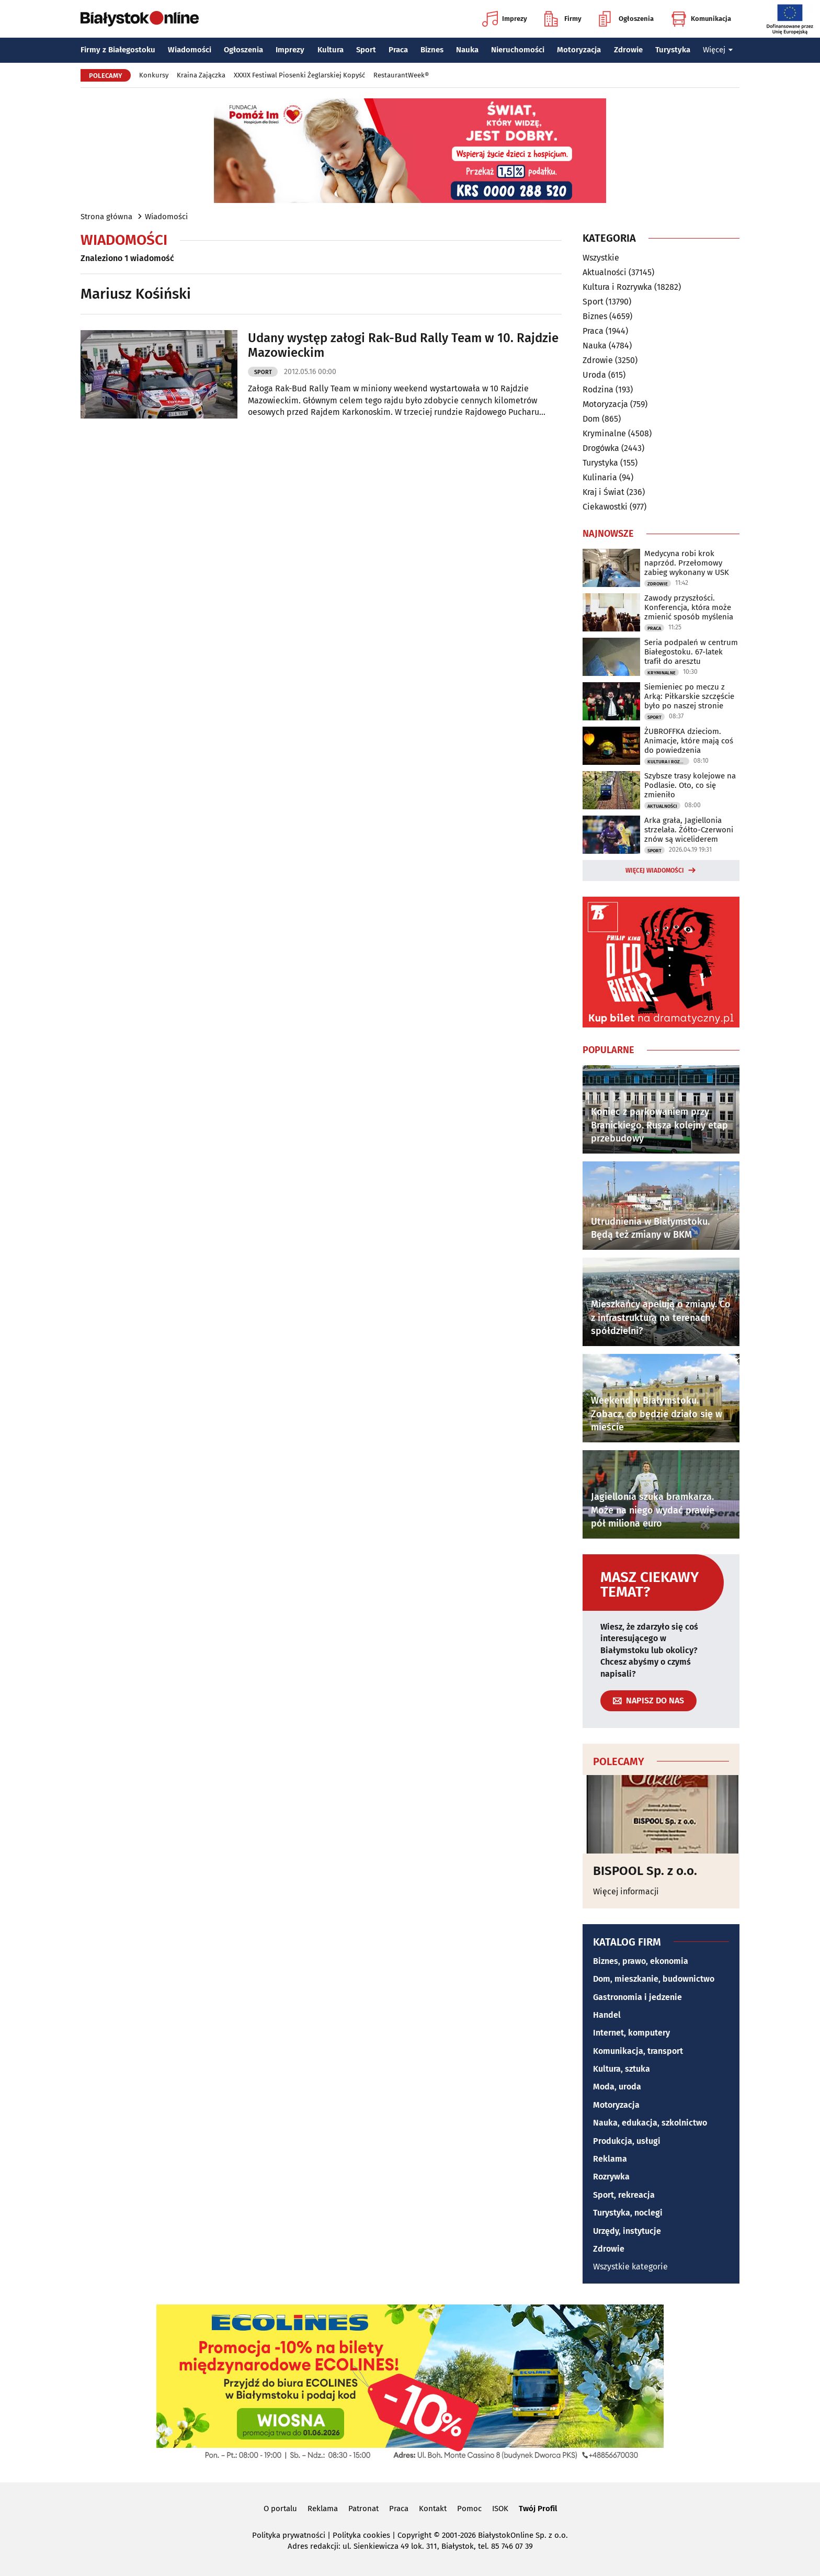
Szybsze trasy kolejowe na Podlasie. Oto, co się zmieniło (690, 785)
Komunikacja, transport (638, 2051)
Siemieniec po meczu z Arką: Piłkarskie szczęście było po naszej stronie (689, 696)
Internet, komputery (631, 2033)
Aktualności (605, 272)
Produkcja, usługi (626, 2141)
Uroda (594, 375)
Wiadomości (189, 49)
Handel (607, 2015)
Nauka (467, 49)
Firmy (563, 19)
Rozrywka (611, 2177)
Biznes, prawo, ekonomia (640, 1961)
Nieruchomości (517, 49)
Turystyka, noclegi (628, 2213)
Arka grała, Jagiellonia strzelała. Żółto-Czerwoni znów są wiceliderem (688, 830)
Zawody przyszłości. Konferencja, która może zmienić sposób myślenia (688, 607)
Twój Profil (538, 2508)
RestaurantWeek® (401, 75)
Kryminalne (604, 433)
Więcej (718, 49)
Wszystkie (601, 258)
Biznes (431, 49)
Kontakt (433, 2508)
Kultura (330, 49)
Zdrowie (628, 49)
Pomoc (469, 2508)
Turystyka (672, 49)
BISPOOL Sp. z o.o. (645, 1871)
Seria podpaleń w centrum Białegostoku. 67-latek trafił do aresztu (691, 652)
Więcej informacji (626, 1891)
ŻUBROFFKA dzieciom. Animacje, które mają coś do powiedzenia (688, 741)
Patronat (363, 2508)
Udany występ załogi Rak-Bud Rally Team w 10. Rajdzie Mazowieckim (403, 345)
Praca (398, 49)
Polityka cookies (361, 2535)
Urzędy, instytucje (627, 2231)
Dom (591, 419)
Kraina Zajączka (201, 75)
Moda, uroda (617, 2087)
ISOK (500, 2508)
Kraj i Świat (603, 492)
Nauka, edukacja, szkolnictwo (650, 2123)
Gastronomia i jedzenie (637, 1997)
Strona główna (106, 216)
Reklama (610, 2159)
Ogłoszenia (626, 19)
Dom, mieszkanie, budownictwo (653, 1979)
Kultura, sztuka (621, 2069)
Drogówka (601, 448)
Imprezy (504, 19)
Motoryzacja (579, 49)
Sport (366, 49)
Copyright (414, 2535)
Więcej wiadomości (654, 870)
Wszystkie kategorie (630, 2267)
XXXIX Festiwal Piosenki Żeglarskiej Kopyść (299, 75)
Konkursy (153, 75)
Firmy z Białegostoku (118, 49)
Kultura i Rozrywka (617, 287)
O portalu (280, 2508)
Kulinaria (600, 477)
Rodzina (598, 389)
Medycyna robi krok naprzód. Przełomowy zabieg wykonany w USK (686, 563)
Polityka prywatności (288, 2535)
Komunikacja (701, 19)
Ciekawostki (605, 507)
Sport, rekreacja (624, 2195)
